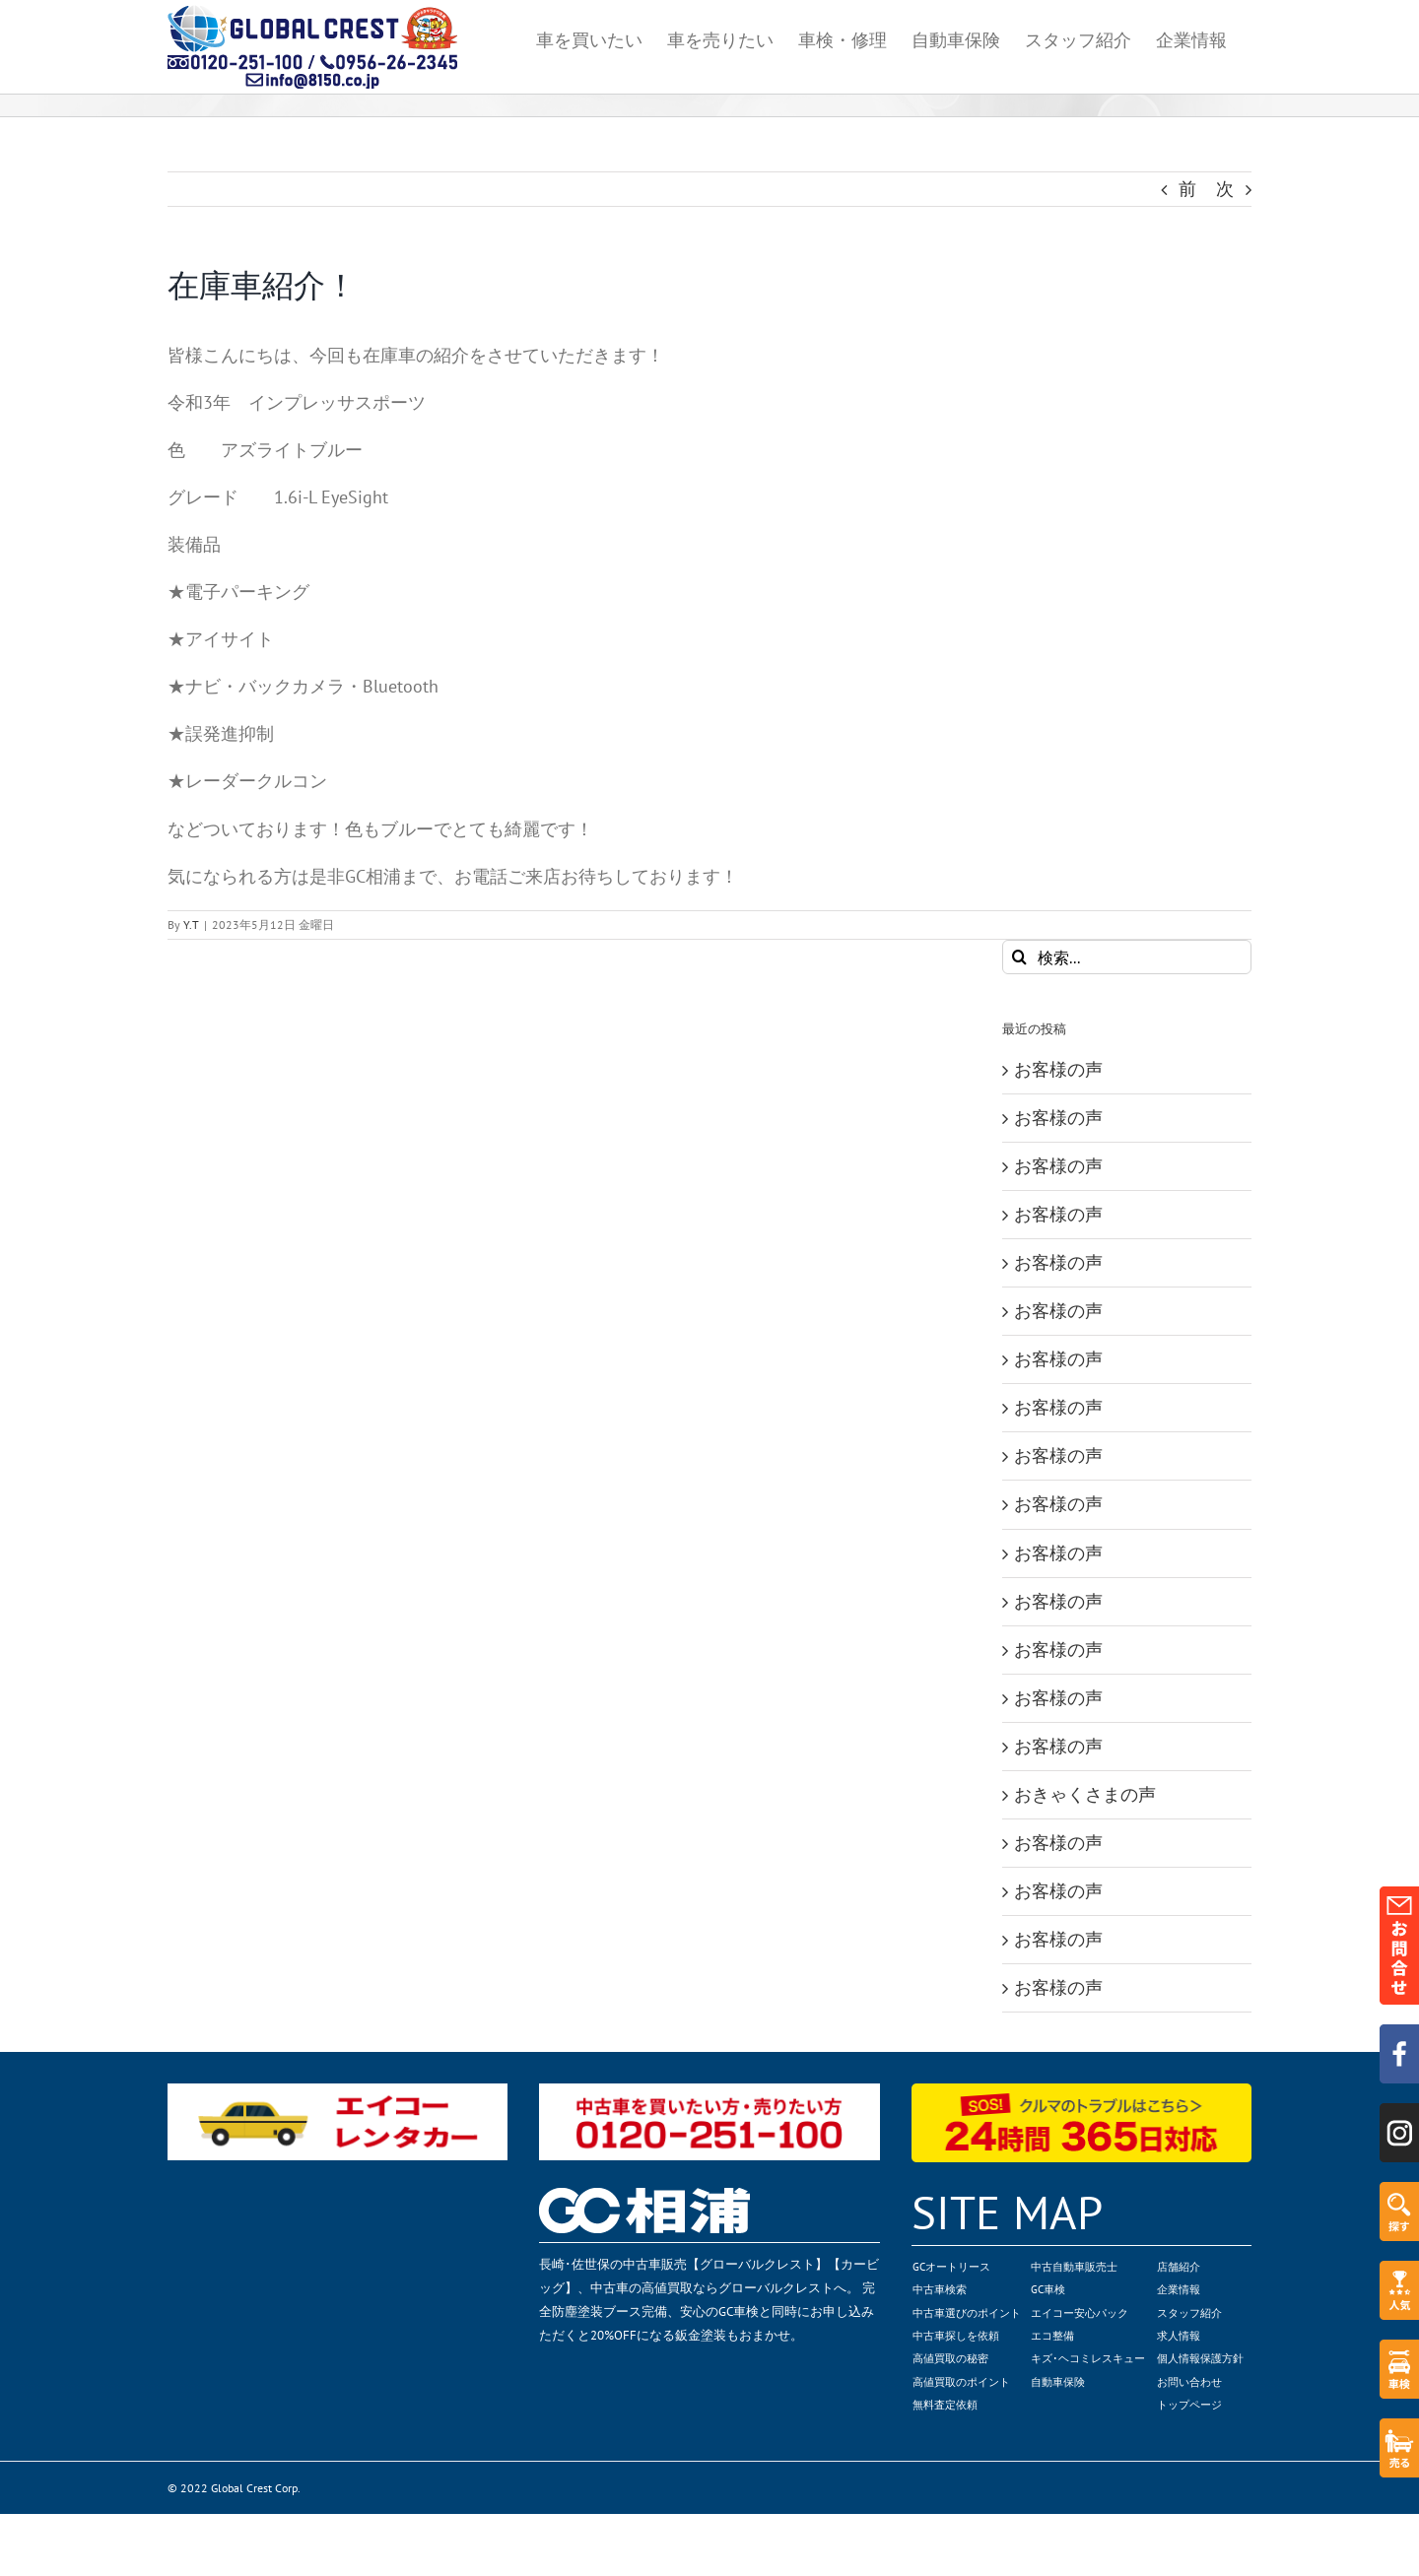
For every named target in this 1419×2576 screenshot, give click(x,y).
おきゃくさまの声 (1085, 1794)
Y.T (191, 924)
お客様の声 (1058, 1069)
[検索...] (1126, 957)
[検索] (1019, 957)
